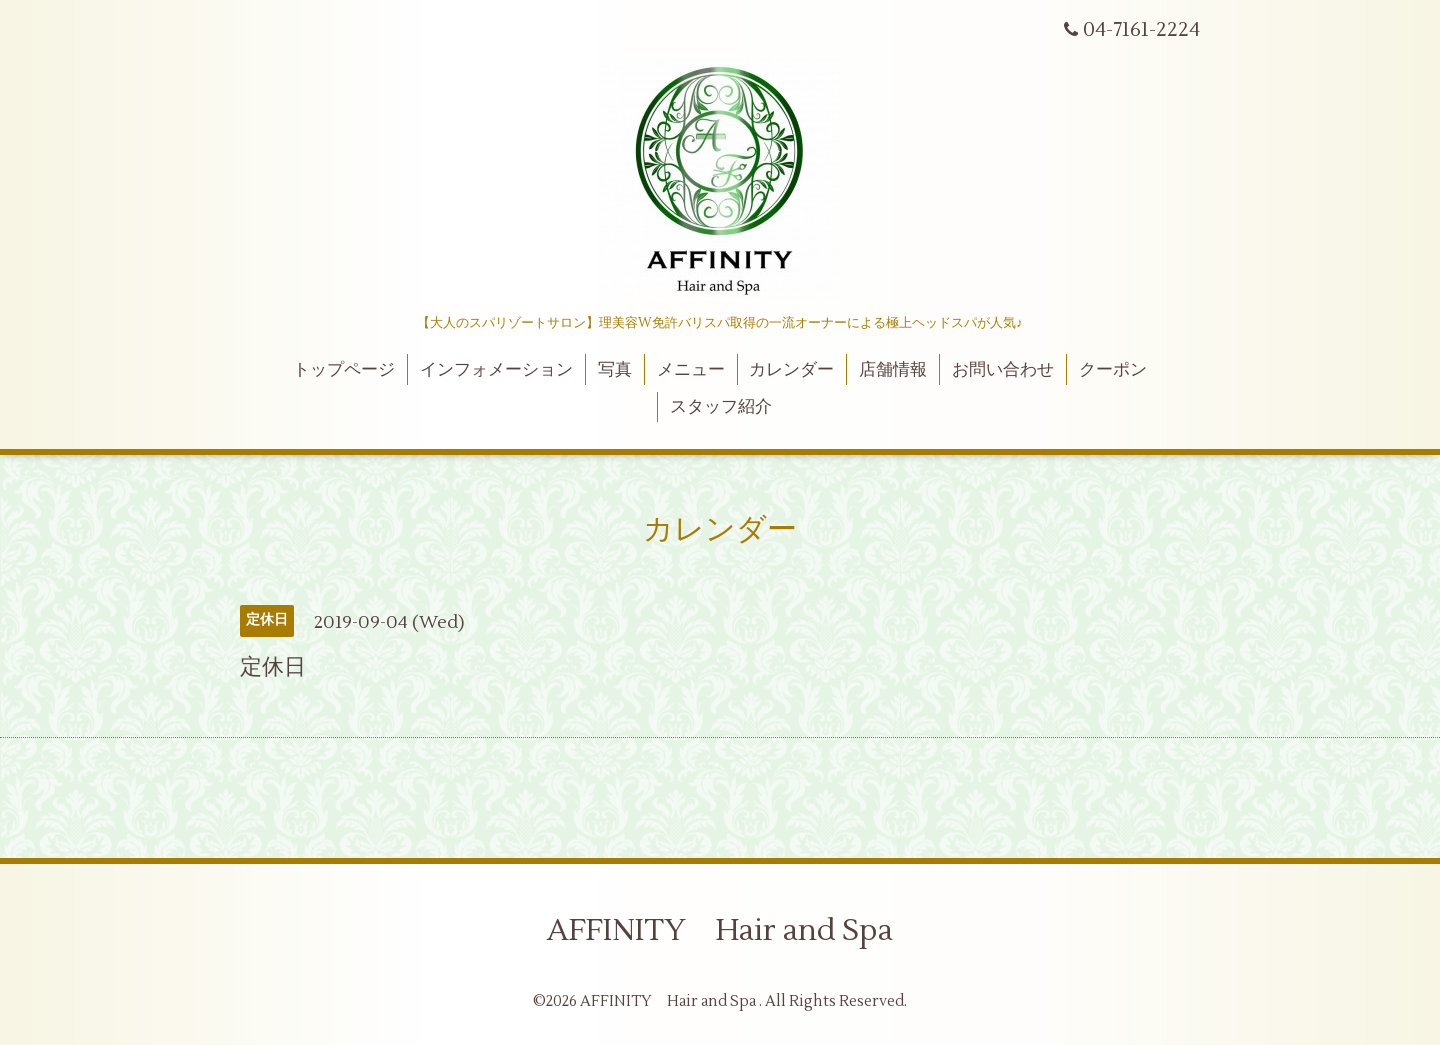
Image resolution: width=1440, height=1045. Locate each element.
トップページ (344, 370)
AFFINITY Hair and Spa (720, 930)
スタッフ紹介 (721, 407)
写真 (615, 370)
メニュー (691, 370)
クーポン (1113, 370)
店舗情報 (893, 370)
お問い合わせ (1003, 370)
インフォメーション (496, 370)
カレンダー (791, 370)
